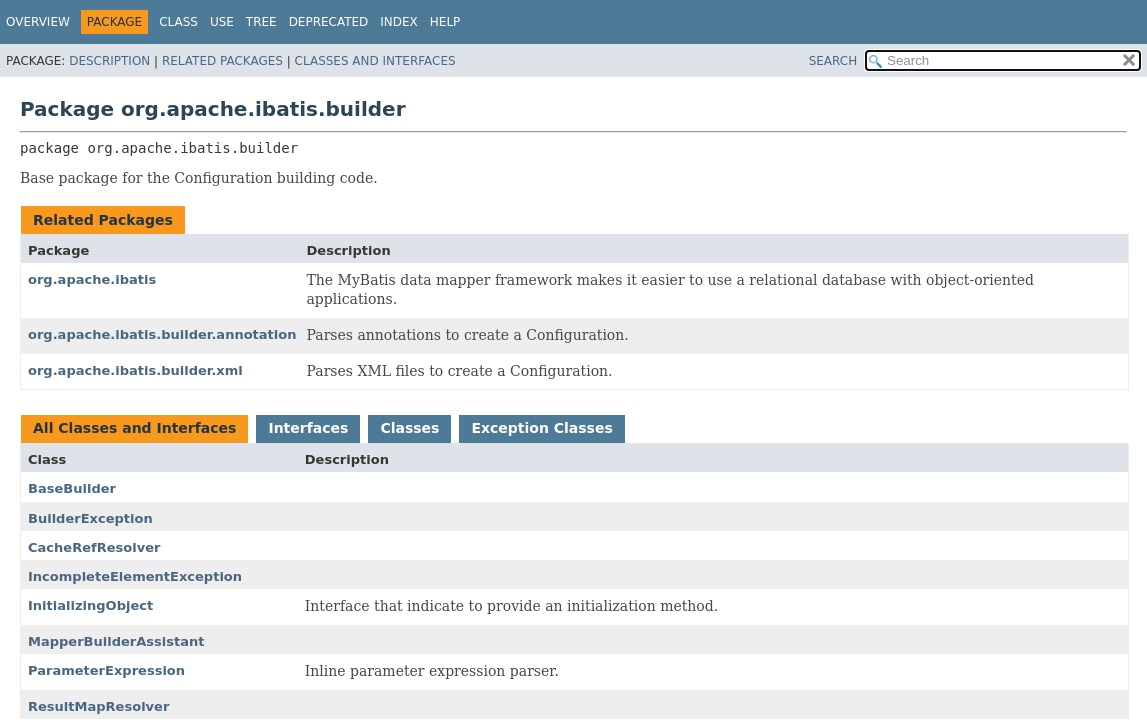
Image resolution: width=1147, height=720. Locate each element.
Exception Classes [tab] (541, 428)
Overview (38, 22)
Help (445, 22)
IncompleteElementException (135, 576)
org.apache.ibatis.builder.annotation (162, 334)
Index (399, 22)
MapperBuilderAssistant (116, 641)
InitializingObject (90, 605)
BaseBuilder (72, 488)
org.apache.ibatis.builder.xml (135, 370)
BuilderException (90, 518)
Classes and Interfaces (375, 61)
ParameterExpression (106, 670)
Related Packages (222, 61)
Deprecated (329, 22)
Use (222, 22)
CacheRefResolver (94, 547)
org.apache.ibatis (92, 279)
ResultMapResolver (98, 706)
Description (109, 61)
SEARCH (833, 61)
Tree (261, 22)
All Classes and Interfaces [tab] (134, 428)
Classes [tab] (409, 428)
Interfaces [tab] (308, 428)
